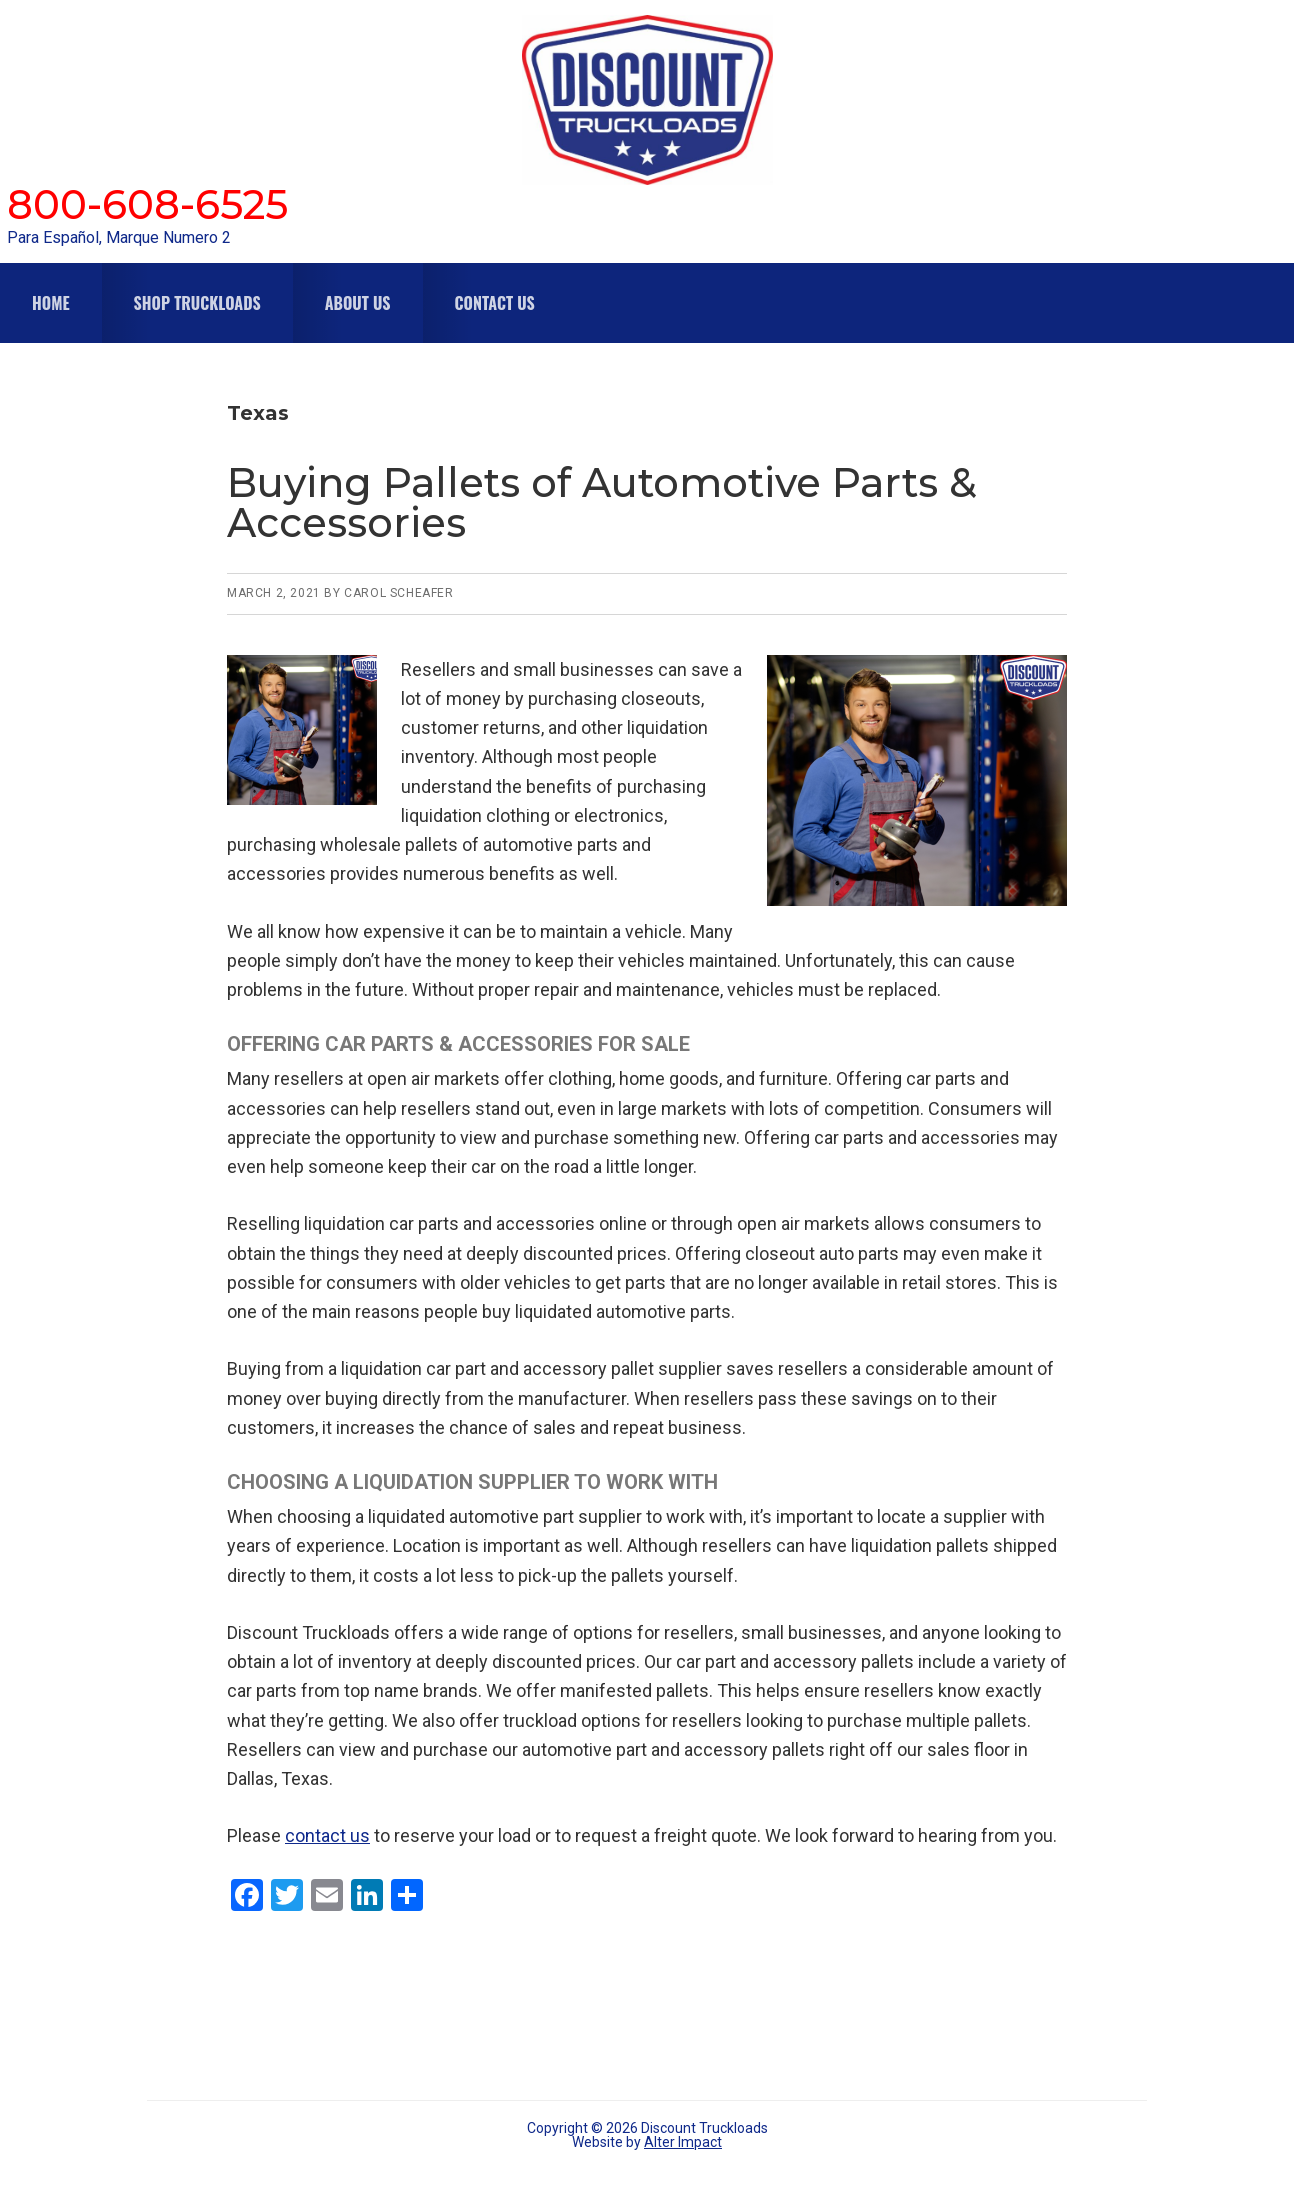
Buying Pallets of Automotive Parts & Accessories (602, 502)
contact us (327, 1835)
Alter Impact (683, 2142)
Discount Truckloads (647, 100)
